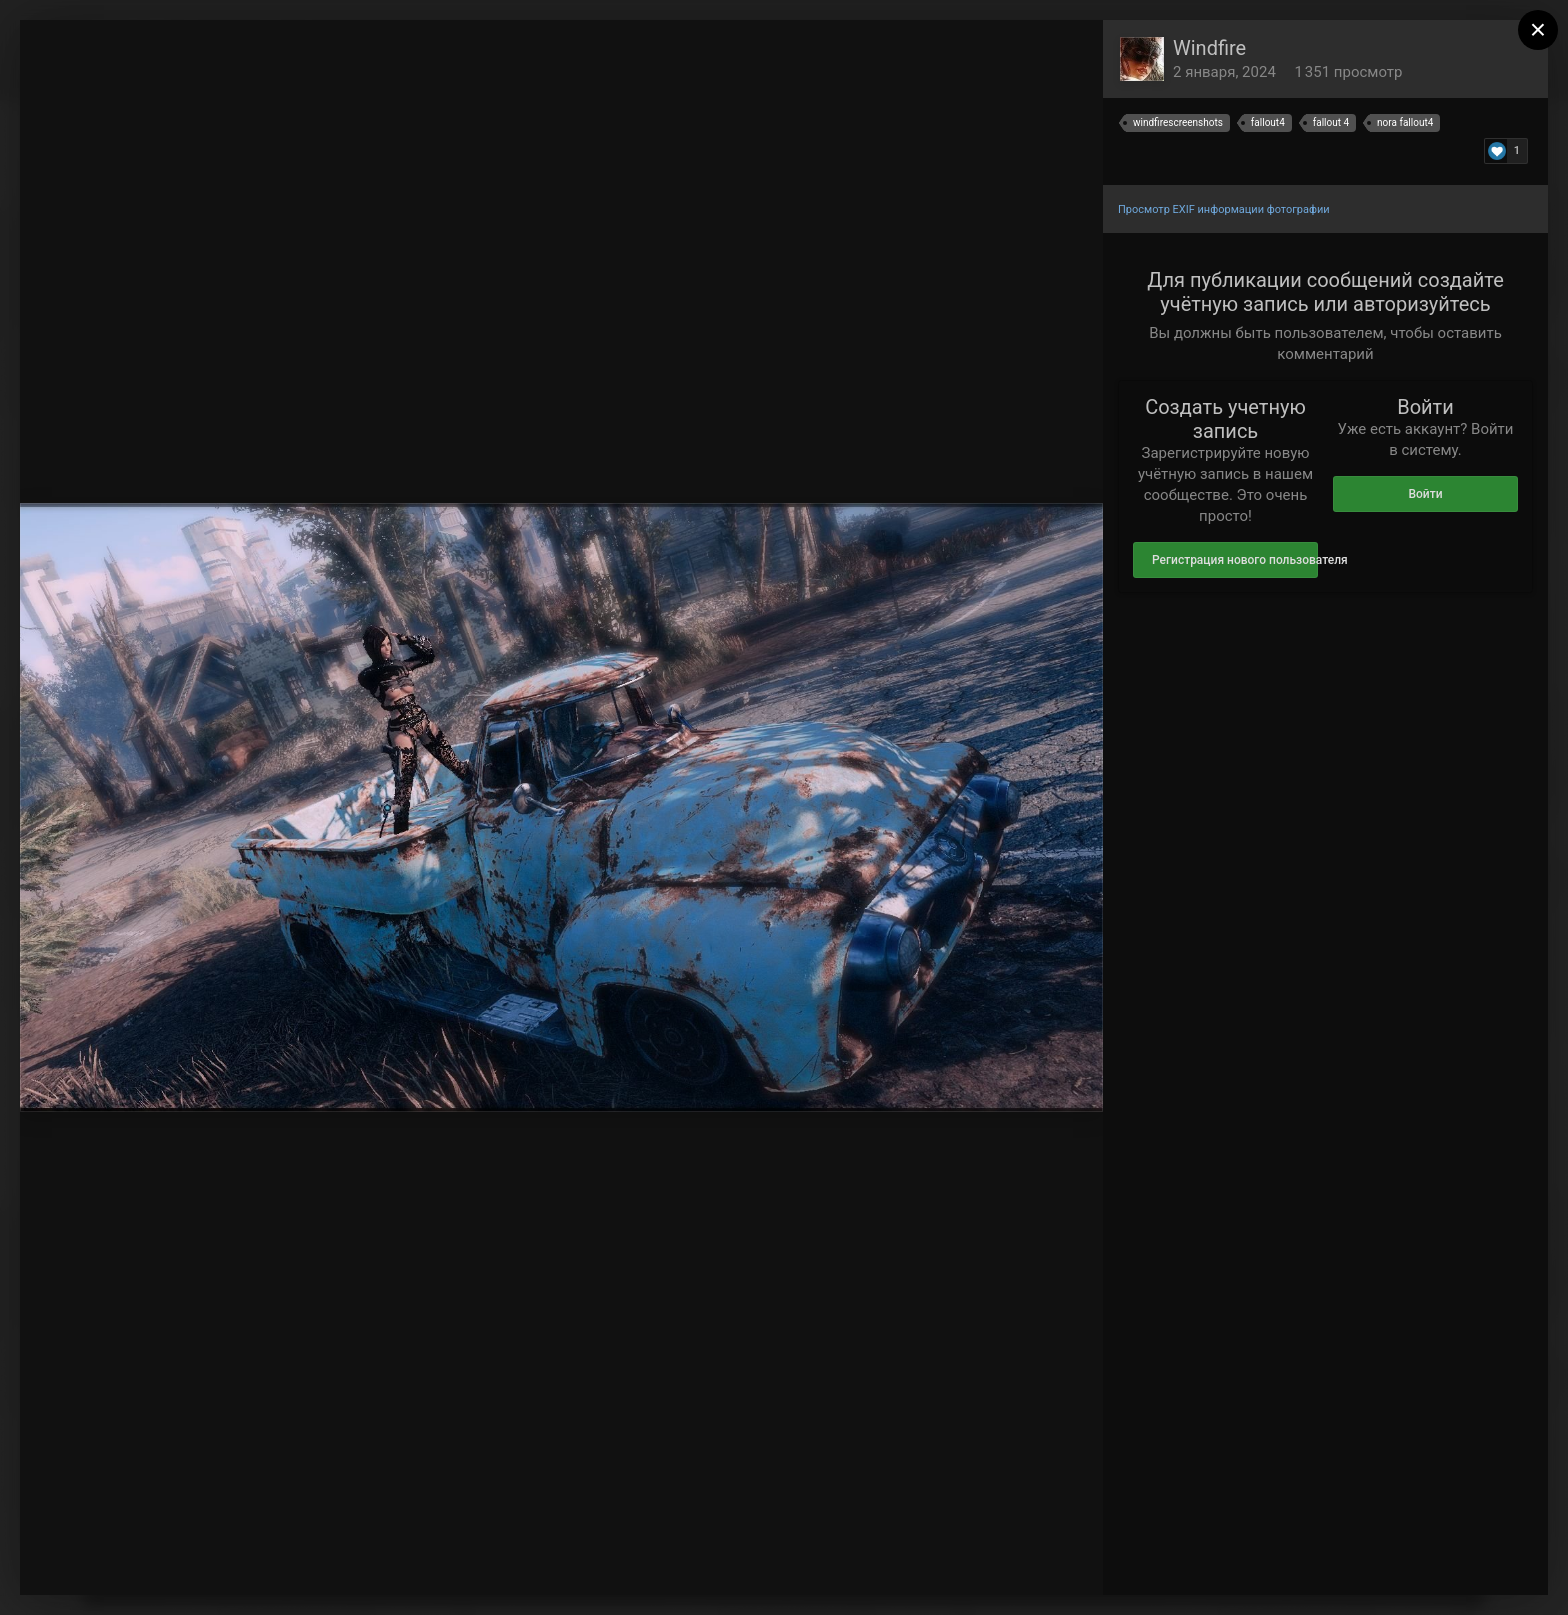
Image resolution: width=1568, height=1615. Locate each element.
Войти (1425, 494)
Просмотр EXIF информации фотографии (1224, 209)
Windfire (1209, 48)
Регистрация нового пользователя (1235, 560)
